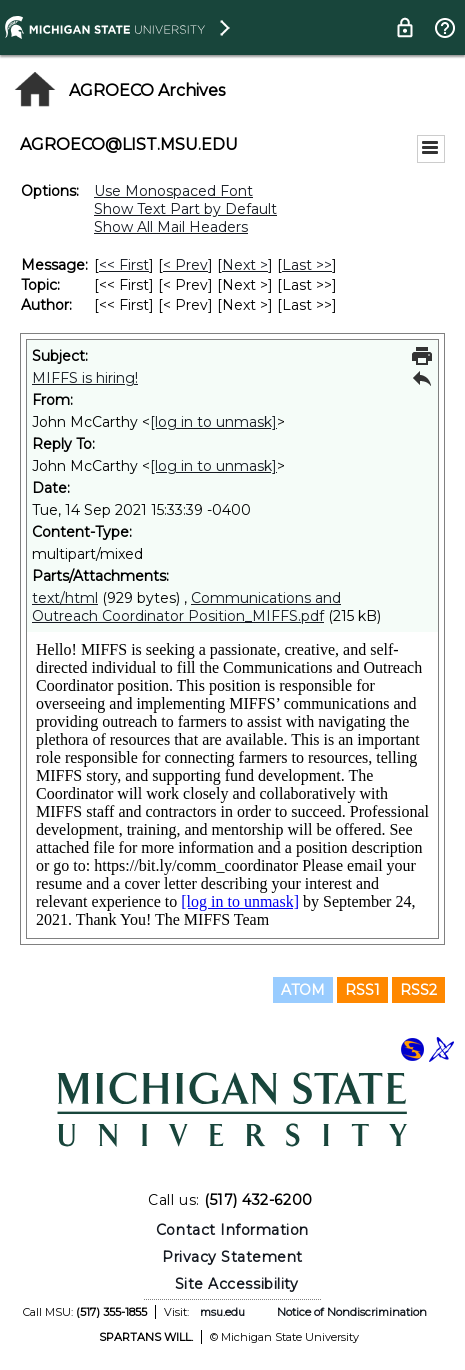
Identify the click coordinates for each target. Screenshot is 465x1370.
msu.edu (222, 1312)
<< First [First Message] (124, 265)
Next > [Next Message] (245, 265)
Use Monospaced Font (173, 191)
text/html (65, 598)
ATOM (303, 990)
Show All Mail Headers (171, 227)
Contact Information (232, 1230)
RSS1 (362, 990)
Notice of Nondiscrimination (352, 1312)
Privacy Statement (232, 1257)
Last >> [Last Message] (307, 265)
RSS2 (418, 990)
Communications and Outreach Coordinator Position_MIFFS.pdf (186, 607)
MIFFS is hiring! (85, 378)
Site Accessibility (237, 1284)
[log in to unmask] (213, 422)
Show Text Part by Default (185, 209)
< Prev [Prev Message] (185, 265)
